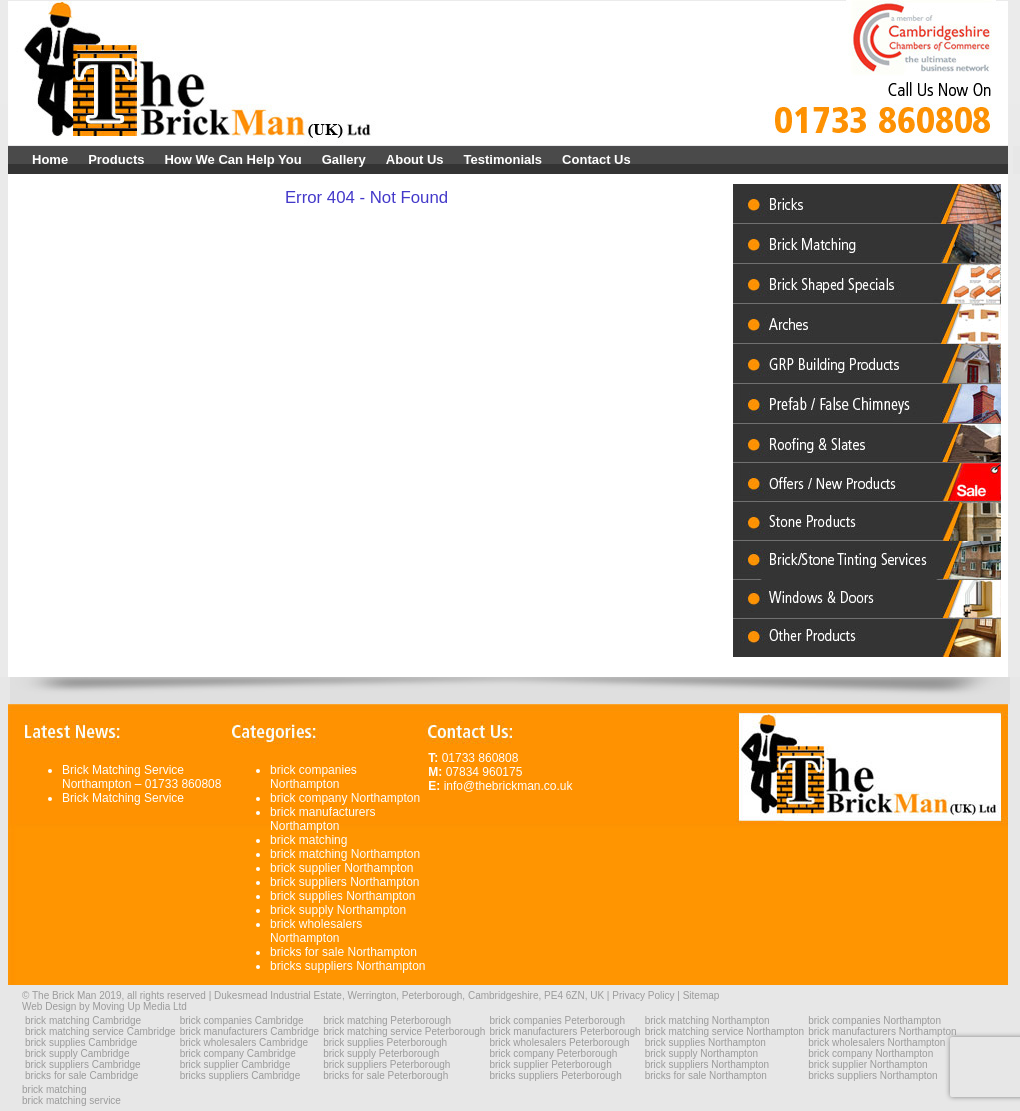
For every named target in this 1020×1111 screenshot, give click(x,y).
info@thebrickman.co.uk (508, 786)
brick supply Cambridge (77, 1053)
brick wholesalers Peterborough (559, 1042)
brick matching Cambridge (83, 1020)
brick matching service (71, 1100)
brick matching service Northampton (725, 1031)
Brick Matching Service (123, 798)
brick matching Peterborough (387, 1020)
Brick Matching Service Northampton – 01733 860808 (141, 777)
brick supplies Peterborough (385, 1042)
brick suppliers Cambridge (83, 1064)
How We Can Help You (232, 159)
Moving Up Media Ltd (139, 1006)
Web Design (49, 1006)
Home (50, 159)
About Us (415, 159)
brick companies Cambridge (242, 1020)
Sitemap (701, 995)
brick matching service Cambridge (100, 1031)
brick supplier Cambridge (235, 1064)
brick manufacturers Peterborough (564, 1031)
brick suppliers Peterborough (386, 1064)
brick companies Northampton (313, 777)
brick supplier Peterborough (550, 1064)
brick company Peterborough (553, 1053)
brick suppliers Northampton (344, 882)
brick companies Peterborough (557, 1020)
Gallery (344, 159)
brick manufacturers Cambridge (250, 1031)
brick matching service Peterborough (404, 1031)
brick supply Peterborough (381, 1053)
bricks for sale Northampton (343, 952)
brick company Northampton (345, 798)
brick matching (308, 840)
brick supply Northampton (338, 910)
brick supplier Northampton (341, 868)
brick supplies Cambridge (81, 1042)
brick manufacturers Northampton (322, 819)
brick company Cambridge (238, 1053)
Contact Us (596, 159)
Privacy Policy (643, 995)
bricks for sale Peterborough (385, 1075)
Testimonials (503, 159)
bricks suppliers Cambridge (240, 1075)
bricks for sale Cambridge (81, 1075)
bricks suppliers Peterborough (555, 1075)
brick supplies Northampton (342, 896)
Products (116, 159)
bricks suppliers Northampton (347, 966)
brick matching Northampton (345, 854)
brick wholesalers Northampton (316, 931)
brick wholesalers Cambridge (244, 1042)
